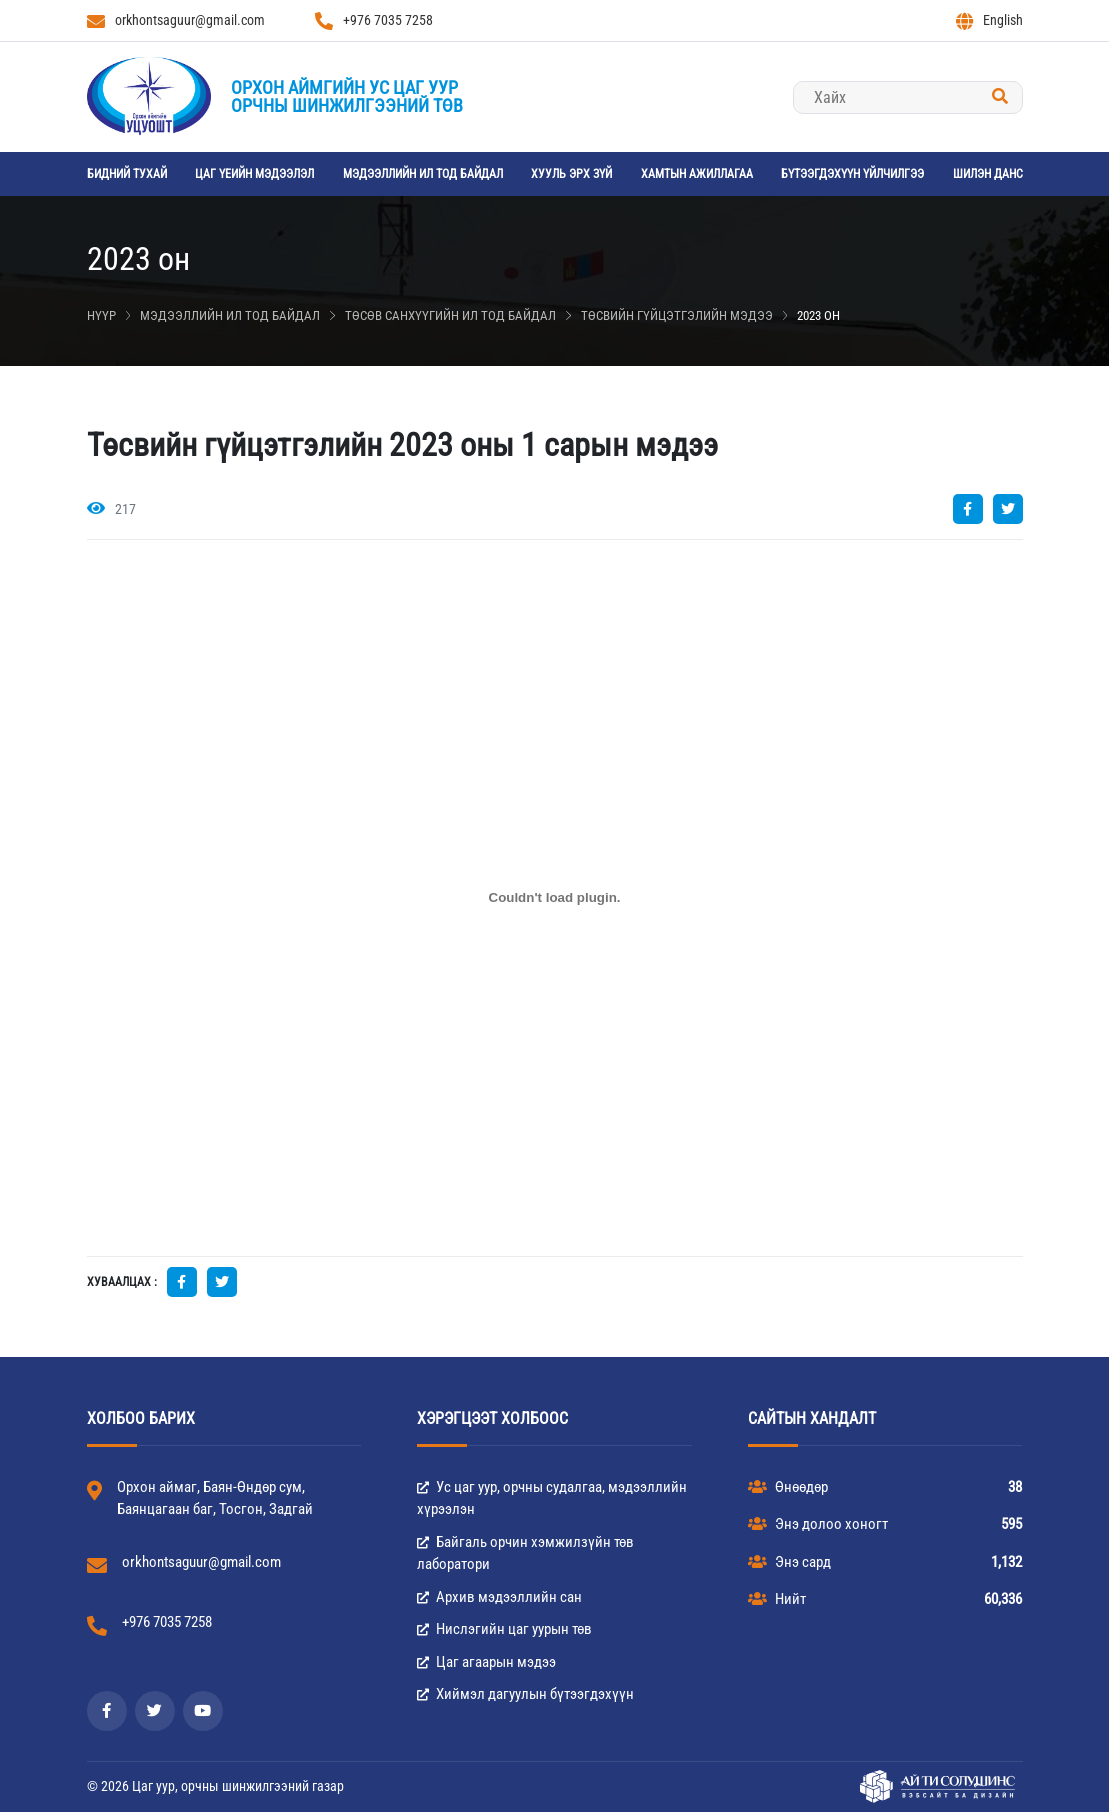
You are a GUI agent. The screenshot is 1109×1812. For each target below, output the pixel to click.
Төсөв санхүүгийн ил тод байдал (450, 315)
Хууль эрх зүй (571, 174)
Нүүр (101, 315)
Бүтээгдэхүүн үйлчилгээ (852, 174)
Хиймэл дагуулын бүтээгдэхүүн (525, 1694)
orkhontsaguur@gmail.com (176, 21)
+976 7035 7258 (374, 21)
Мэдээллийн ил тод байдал (423, 174)
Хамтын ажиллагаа (697, 174)
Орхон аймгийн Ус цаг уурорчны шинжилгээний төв (347, 96)
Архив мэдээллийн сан (499, 1597)
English (989, 21)
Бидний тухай (127, 174)
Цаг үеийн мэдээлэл (254, 174)
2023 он (818, 315)
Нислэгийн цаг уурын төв (504, 1629)
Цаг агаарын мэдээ (486, 1662)
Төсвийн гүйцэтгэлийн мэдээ (677, 315)
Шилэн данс (988, 174)
